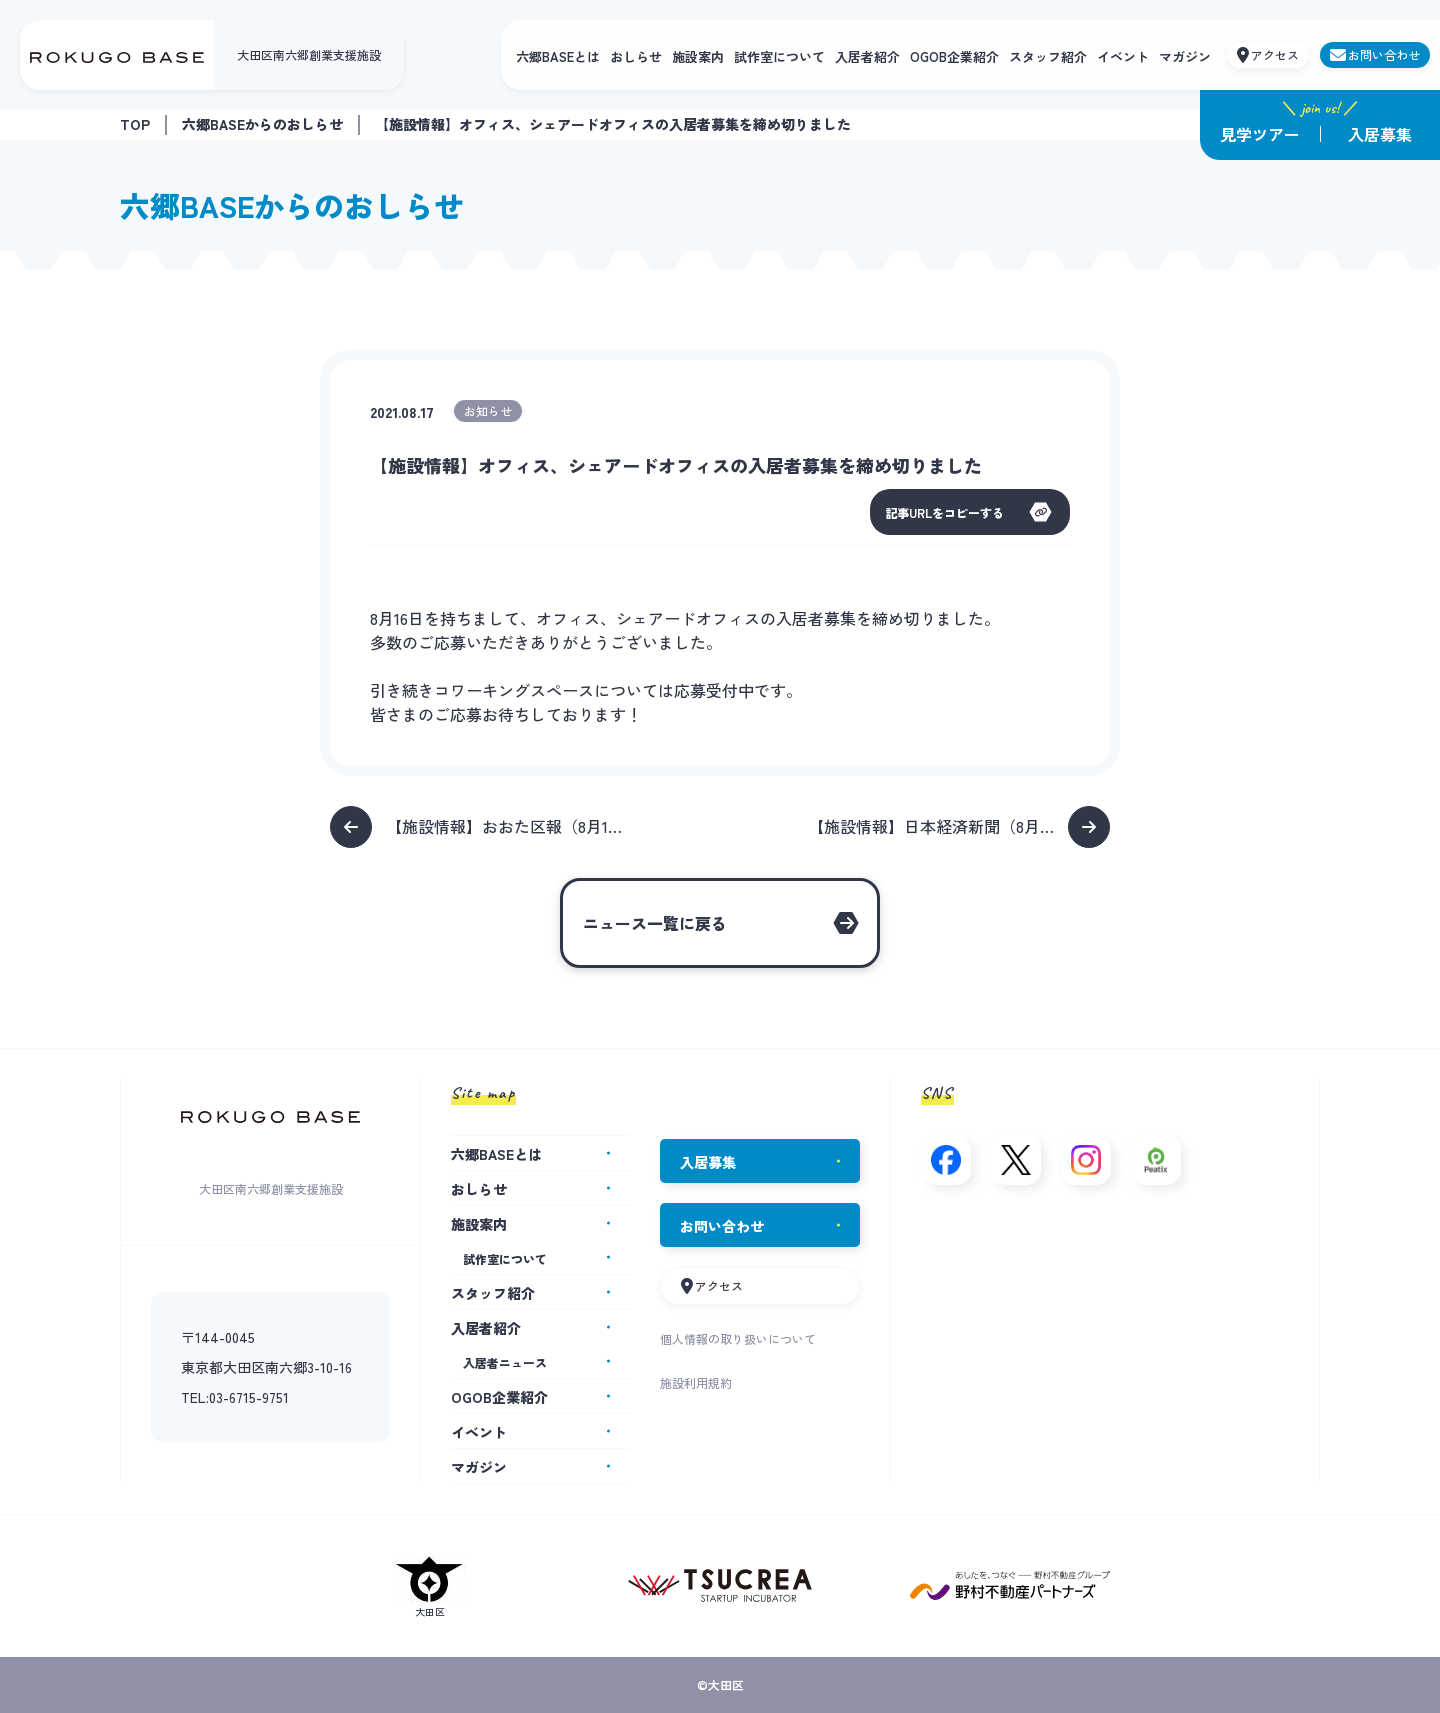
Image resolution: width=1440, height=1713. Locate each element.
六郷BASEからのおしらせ (262, 124)
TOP (135, 124)
